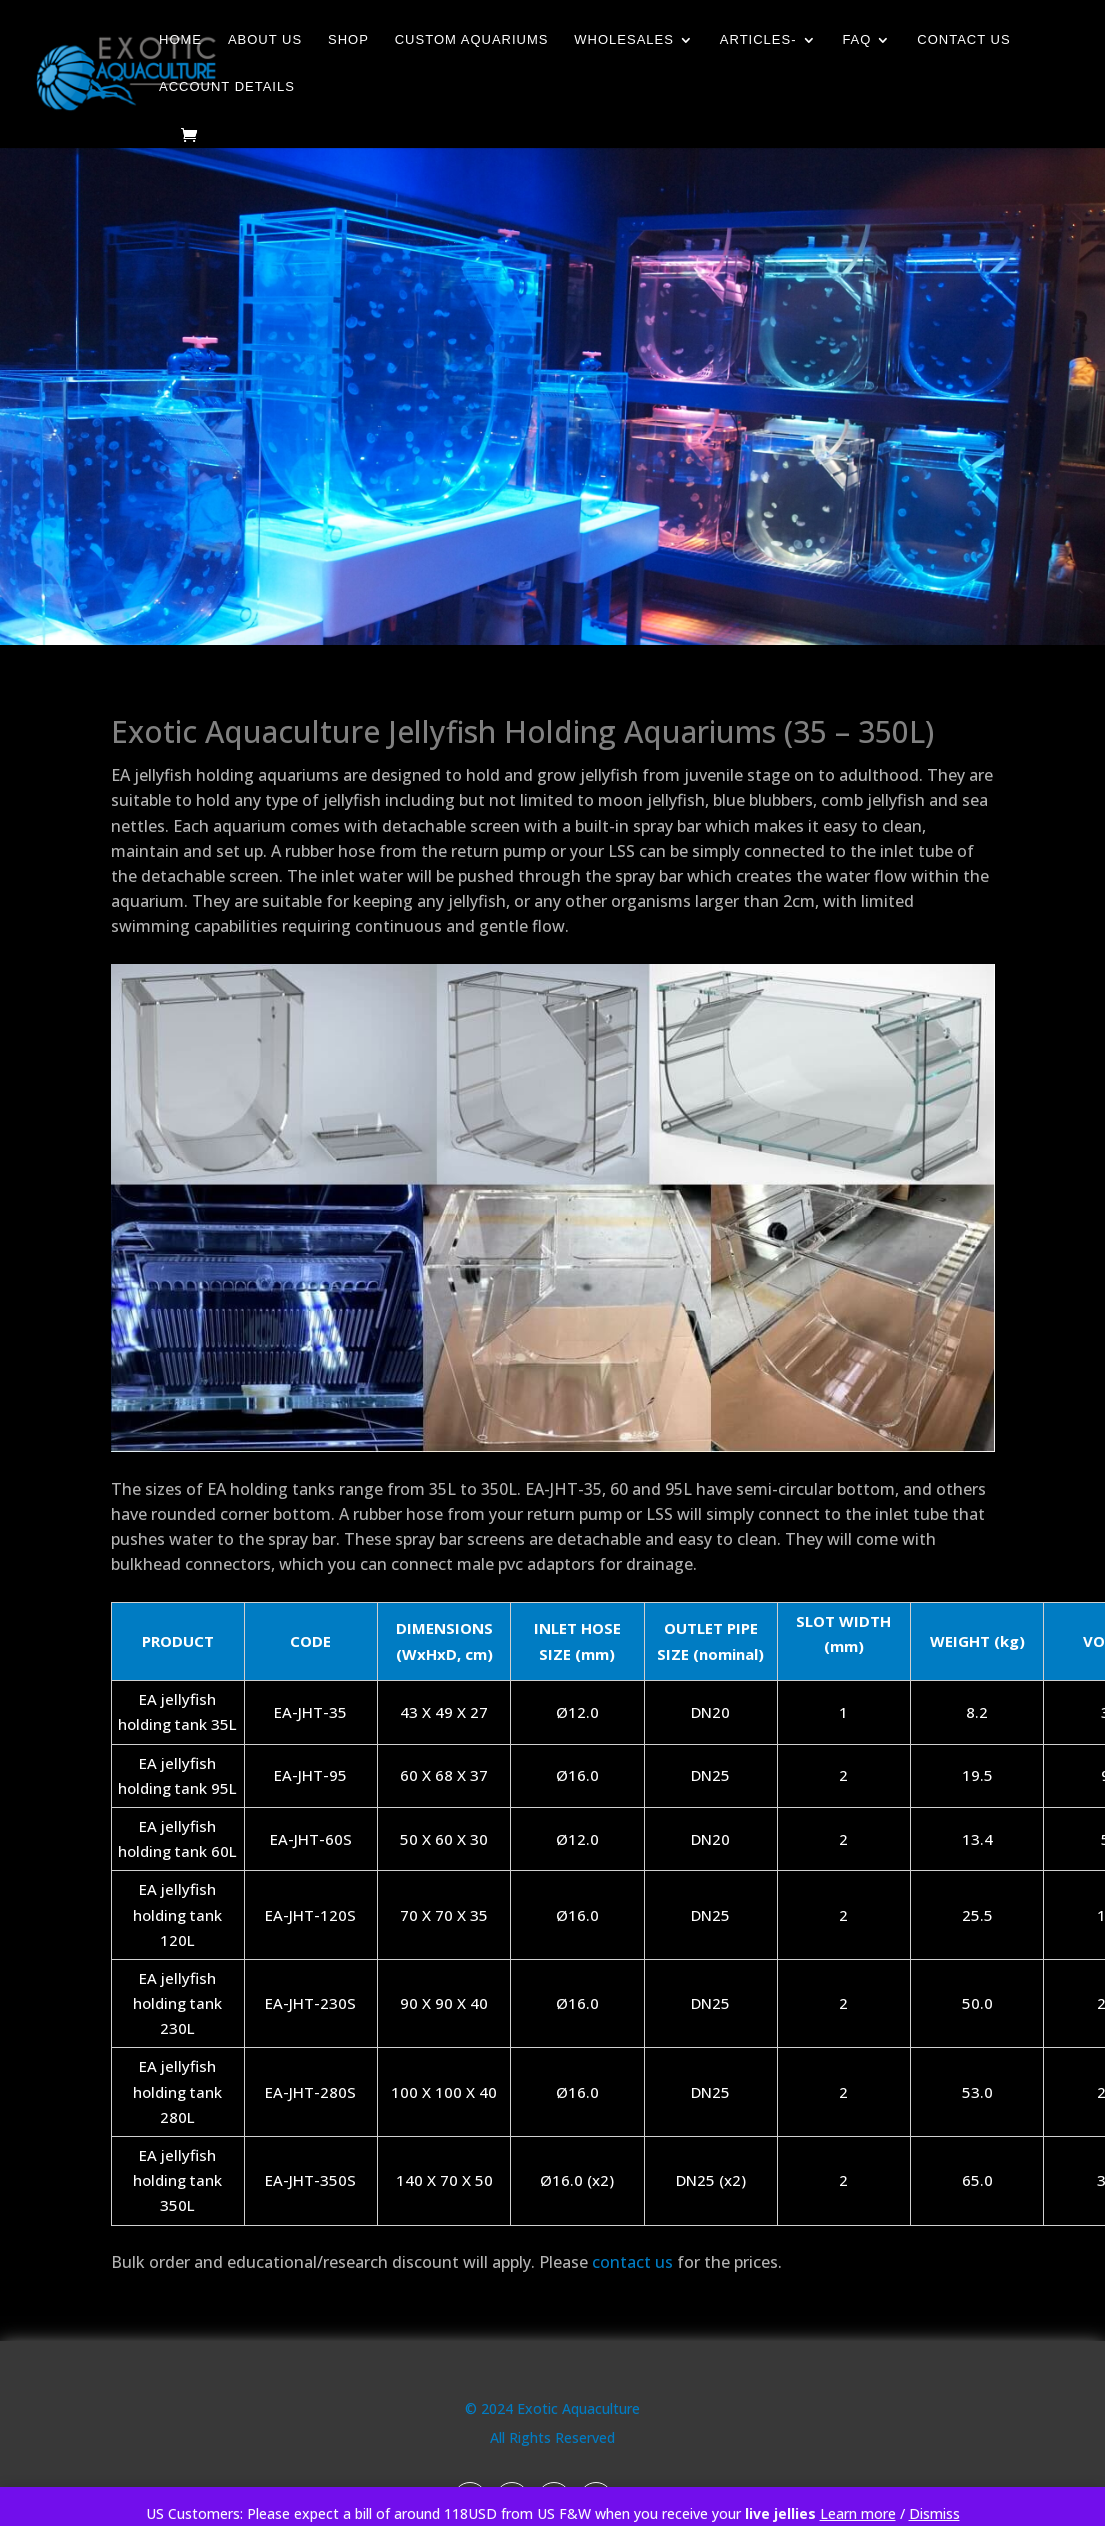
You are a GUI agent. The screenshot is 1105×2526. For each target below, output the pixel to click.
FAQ (856, 40)
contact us (632, 2262)
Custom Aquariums (472, 40)
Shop (348, 40)
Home (180, 40)
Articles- (758, 40)
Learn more (858, 2513)
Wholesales (624, 40)
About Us (265, 40)
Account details (227, 87)
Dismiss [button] (934, 2513)
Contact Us (963, 40)
